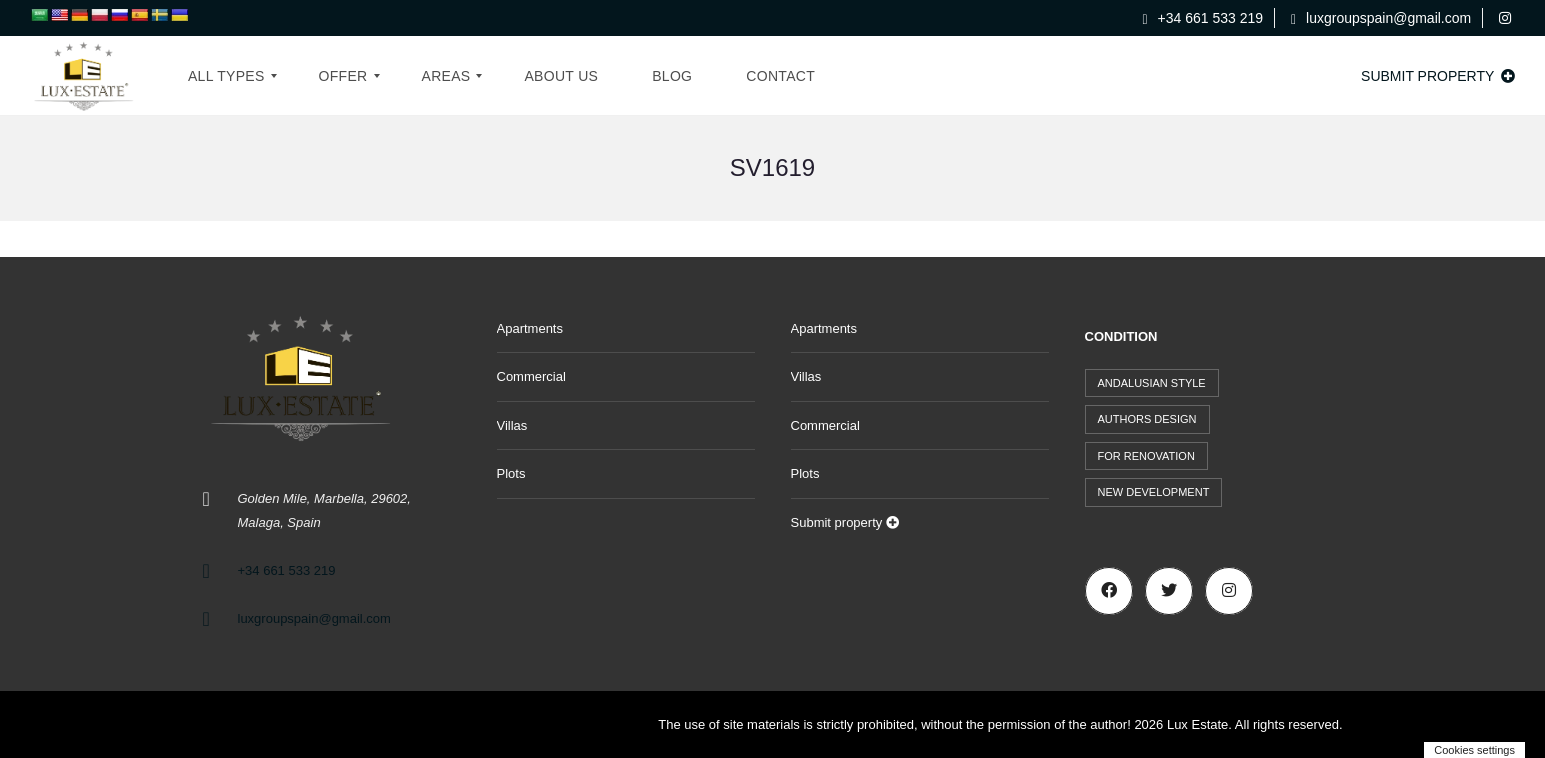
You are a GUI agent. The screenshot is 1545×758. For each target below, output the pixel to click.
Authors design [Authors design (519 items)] (1147, 419)
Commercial (531, 376)
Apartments (530, 328)
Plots (511, 473)
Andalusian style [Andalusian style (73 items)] (1152, 383)
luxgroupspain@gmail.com (1381, 18)
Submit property (1438, 76)
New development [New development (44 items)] (1154, 492)
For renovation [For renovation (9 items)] (1146, 456)
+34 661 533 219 (1203, 18)
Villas (512, 425)
